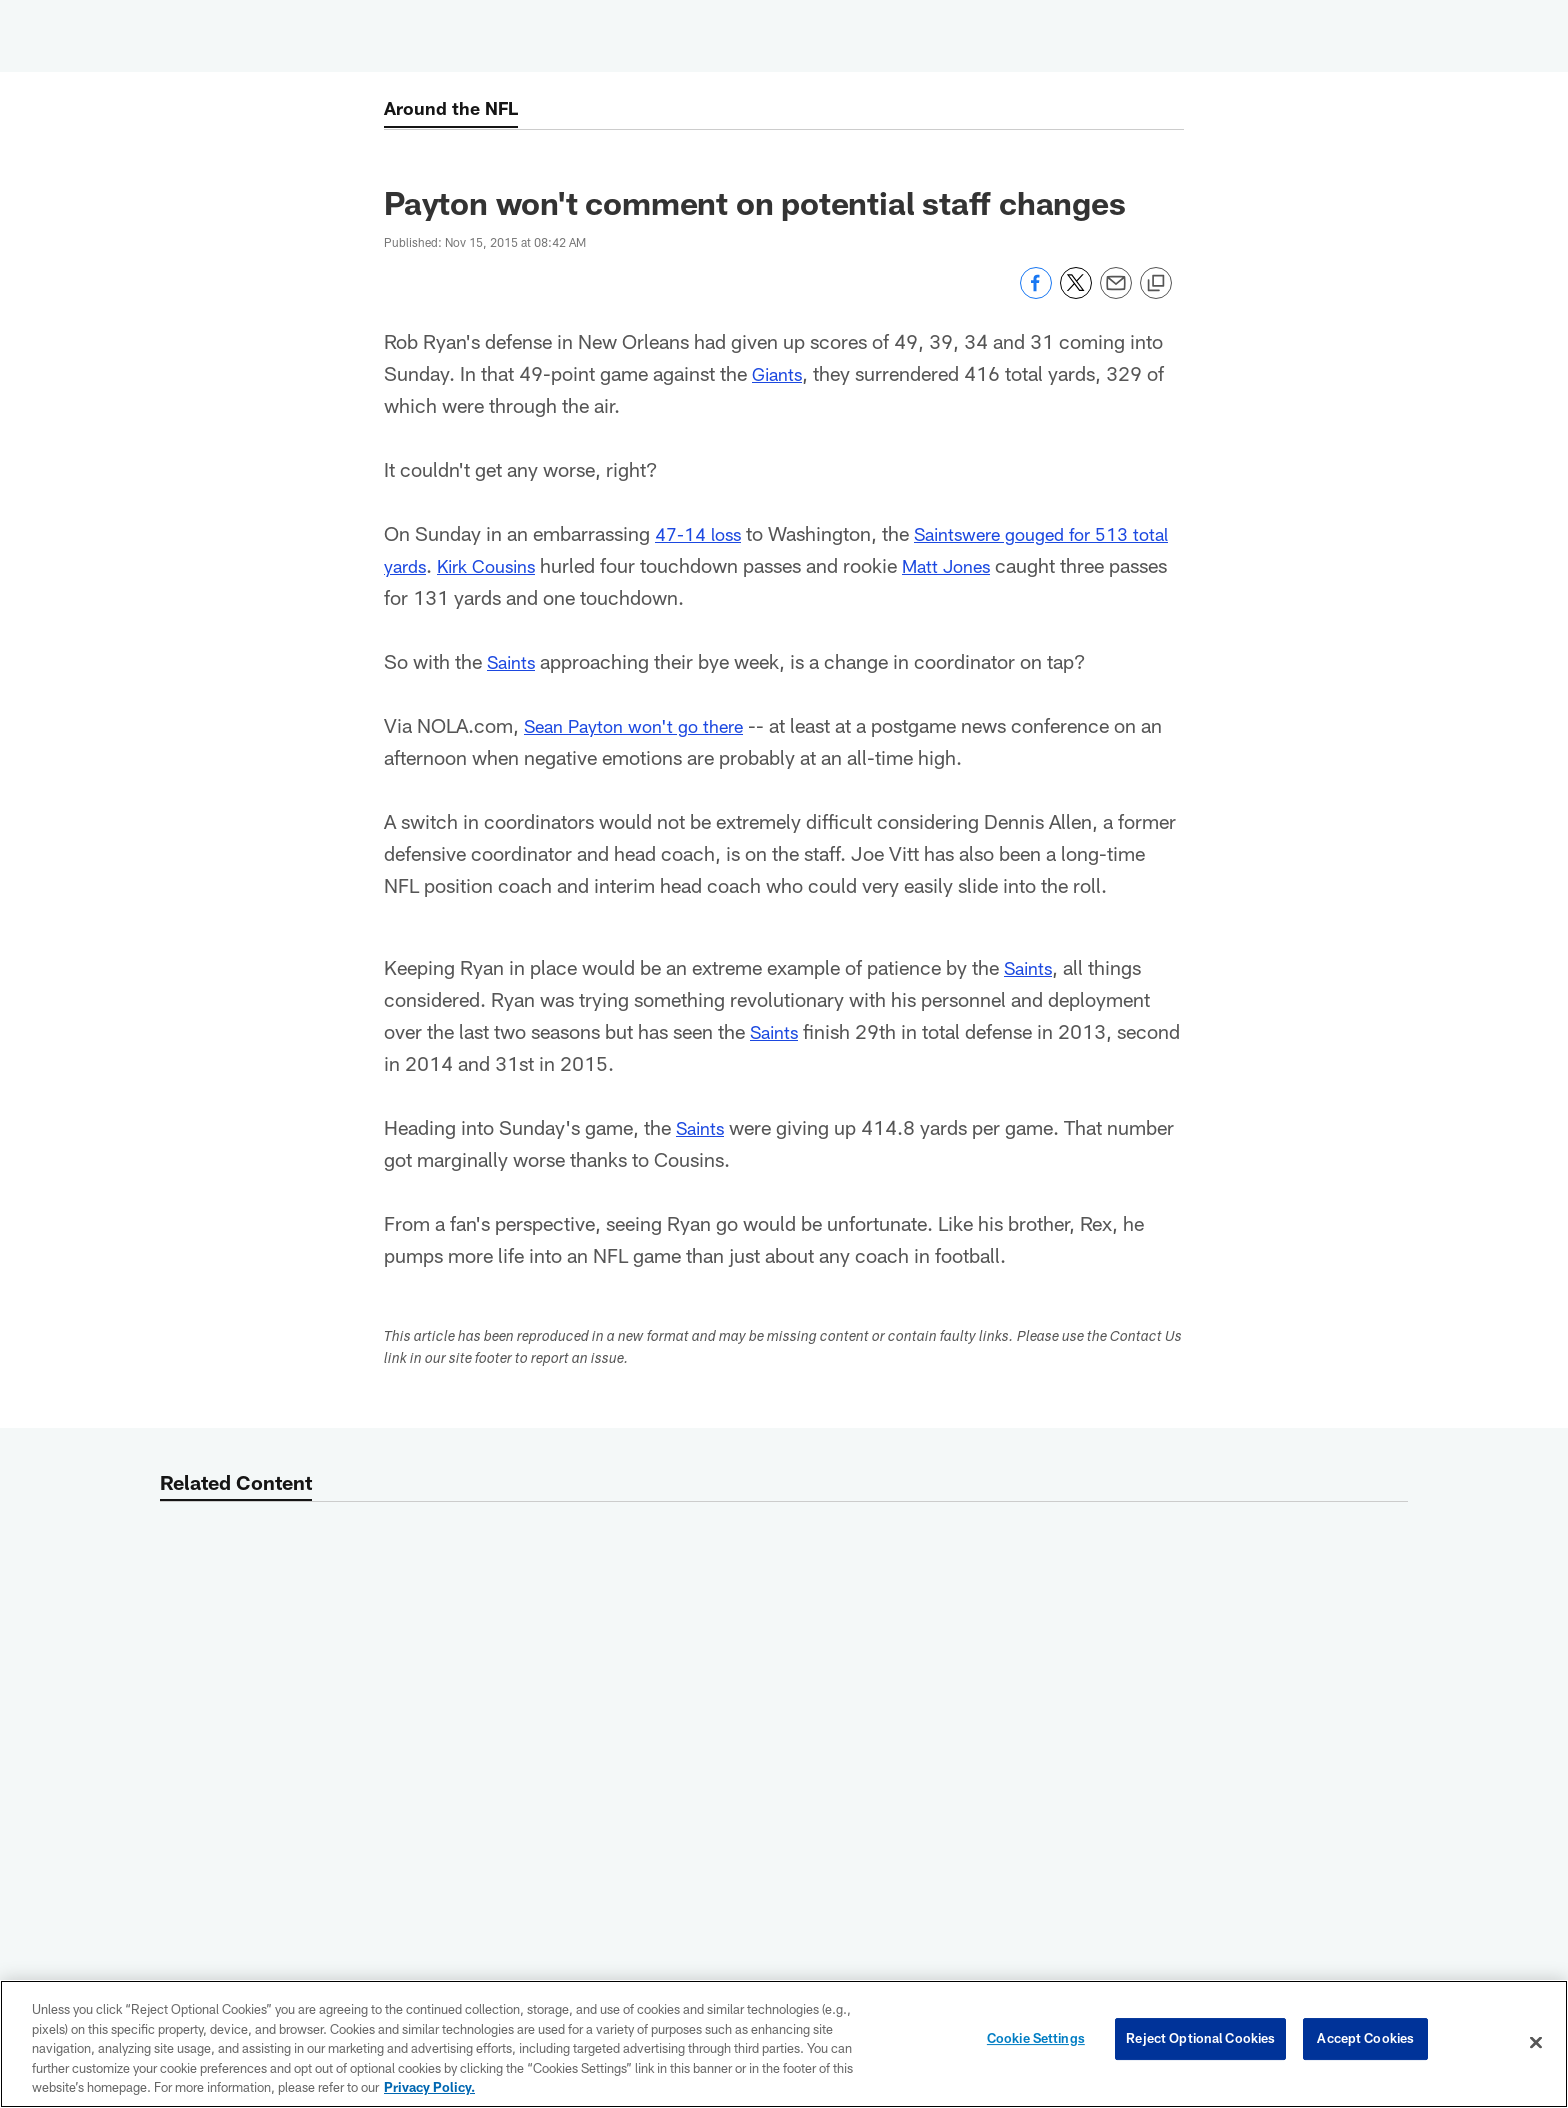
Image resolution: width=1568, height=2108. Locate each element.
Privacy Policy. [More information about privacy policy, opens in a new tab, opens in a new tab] (429, 2087)
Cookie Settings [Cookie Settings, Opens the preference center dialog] (1036, 2042)
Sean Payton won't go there (643, 725)
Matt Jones (1010, 565)
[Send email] (1116, 293)
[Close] (1536, 2043)
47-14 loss (702, 533)
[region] (784, 2044)
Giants (779, 373)
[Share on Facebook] (1036, 293)
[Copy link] (1156, 284)
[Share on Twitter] (1076, 293)
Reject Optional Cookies (1200, 2042)
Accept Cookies (1365, 2042)
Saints (950, 533)
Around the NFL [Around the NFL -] (457, 110)
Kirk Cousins (540, 565)
